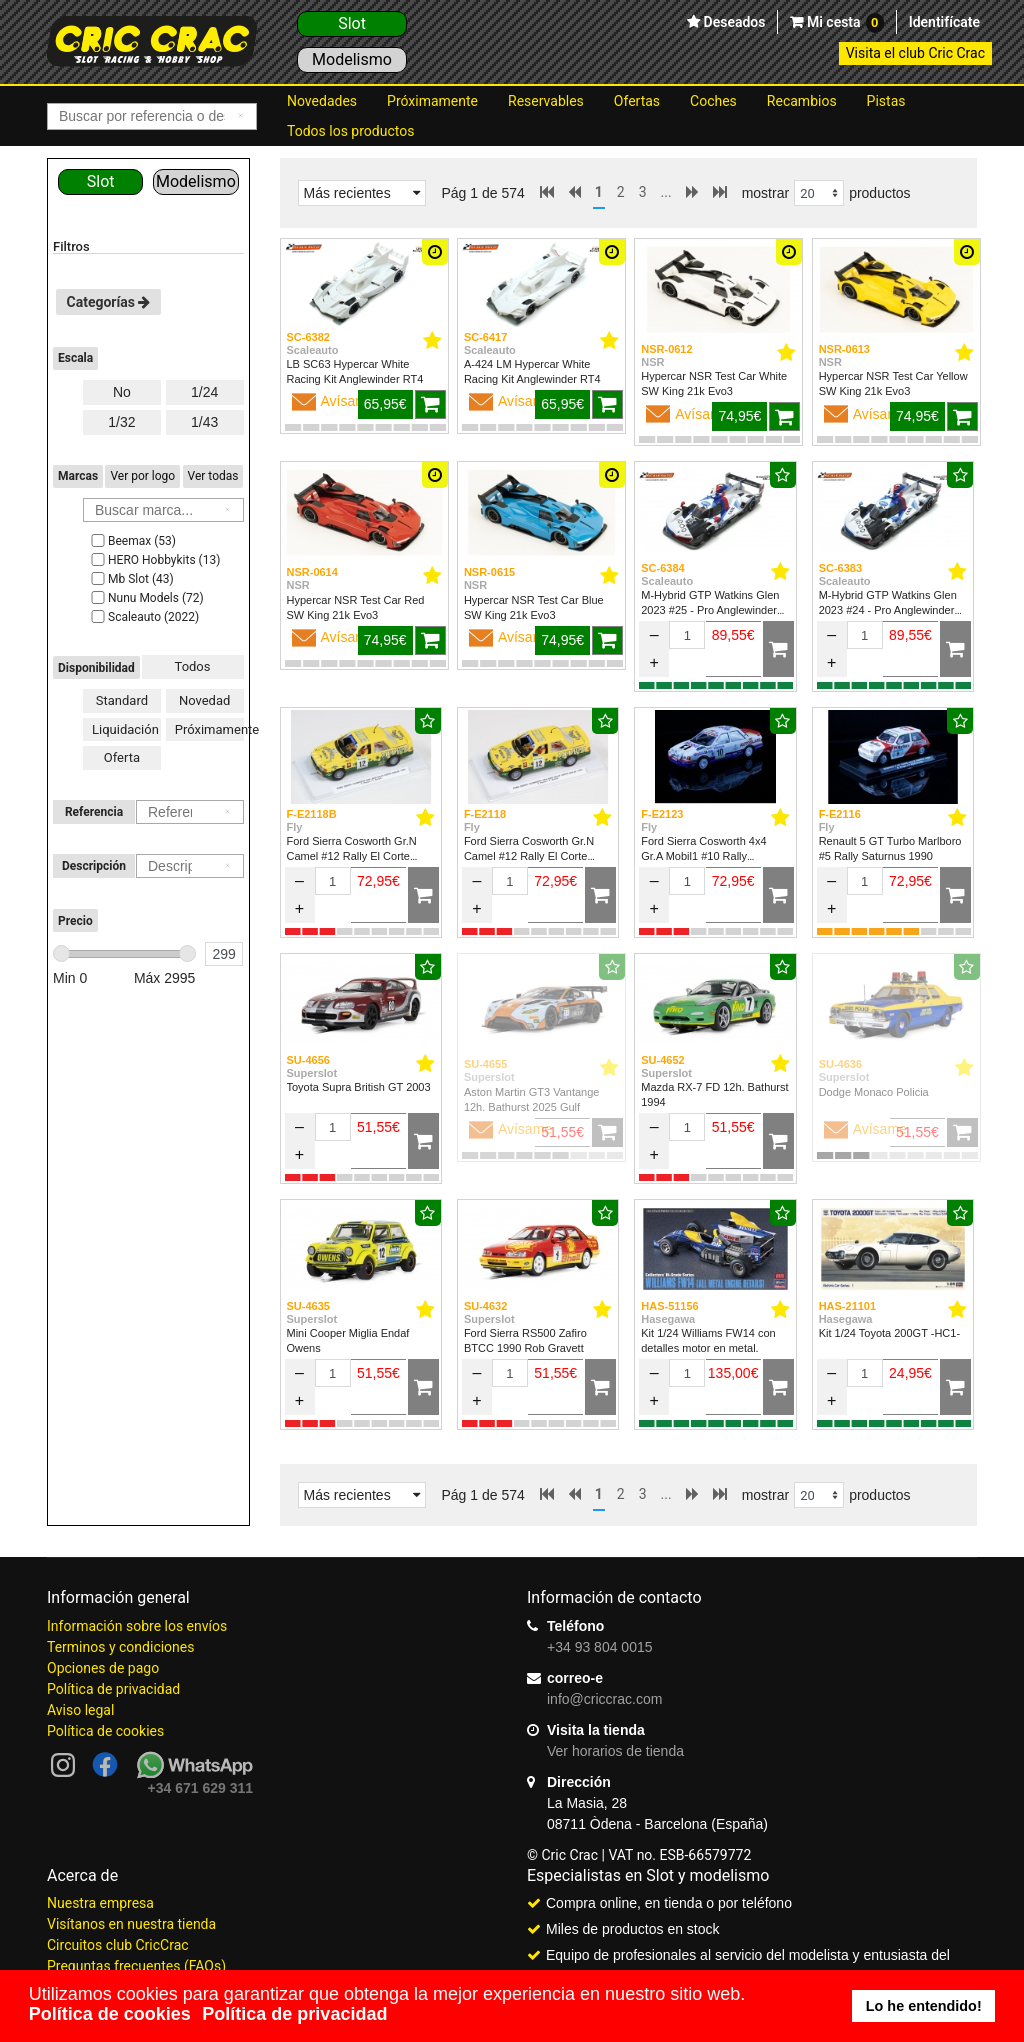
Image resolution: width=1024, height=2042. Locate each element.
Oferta (122, 757)
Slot (352, 23)
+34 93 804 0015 (600, 1647)
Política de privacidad (113, 1689)
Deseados (732, 22)
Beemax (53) (132, 541)
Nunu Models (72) (146, 598)
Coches (713, 101)
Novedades (322, 101)
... (666, 192)
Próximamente (432, 101)
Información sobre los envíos (137, 1626)
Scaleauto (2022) (143, 617)
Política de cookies (105, 1731)
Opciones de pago (103, 1668)
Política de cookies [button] (110, 2014)
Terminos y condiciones (120, 1647)
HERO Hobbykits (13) (154, 560)
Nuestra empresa (100, 1903)
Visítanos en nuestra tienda (131, 1924)
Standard (122, 700)
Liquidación (125, 729)
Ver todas (213, 476)
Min (70, 978)
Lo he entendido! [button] (924, 2006)
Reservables (546, 101)
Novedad (204, 700)
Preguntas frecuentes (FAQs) (136, 1966)
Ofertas (637, 101)
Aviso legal (80, 1710)
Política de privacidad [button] (294, 2014)
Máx (165, 978)
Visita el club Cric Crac (915, 53)
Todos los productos (350, 131)
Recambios (802, 101)
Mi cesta (843, 23)
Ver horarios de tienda (615, 1751)
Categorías (109, 302)
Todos (193, 666)
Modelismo (352, 59)
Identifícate (944, 22)
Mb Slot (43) (131, 579)
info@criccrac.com (604, 1699)
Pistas (886, 101)
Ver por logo (142, 476)
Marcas (78, 476)
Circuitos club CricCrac (118, 1945)
